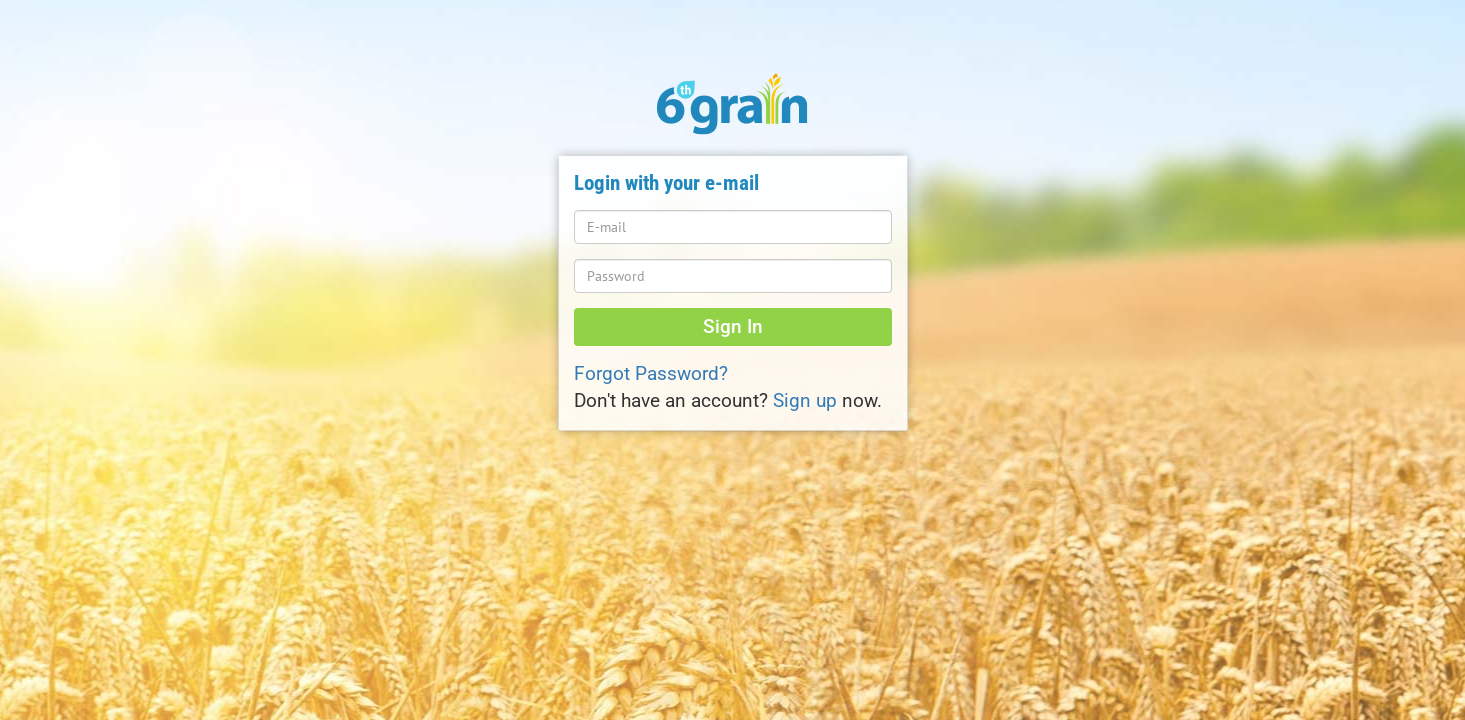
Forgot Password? (651, 374)
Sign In (733, 327)
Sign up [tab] (805, 401)
